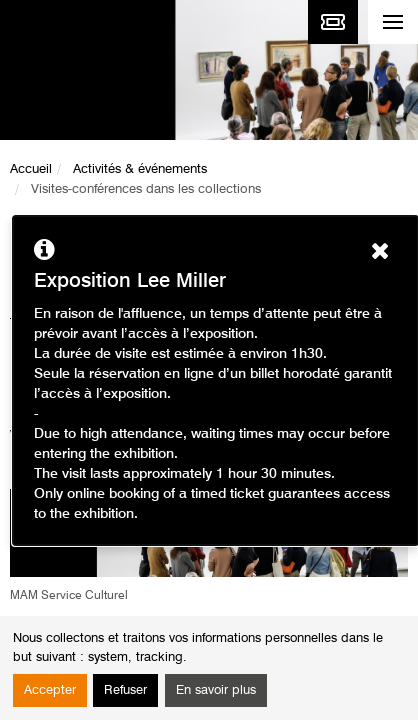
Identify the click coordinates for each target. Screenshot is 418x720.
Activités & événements (140, 169)
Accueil (31, 169)
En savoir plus (216, 690)
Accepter (50, 690)
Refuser (125, 690)
